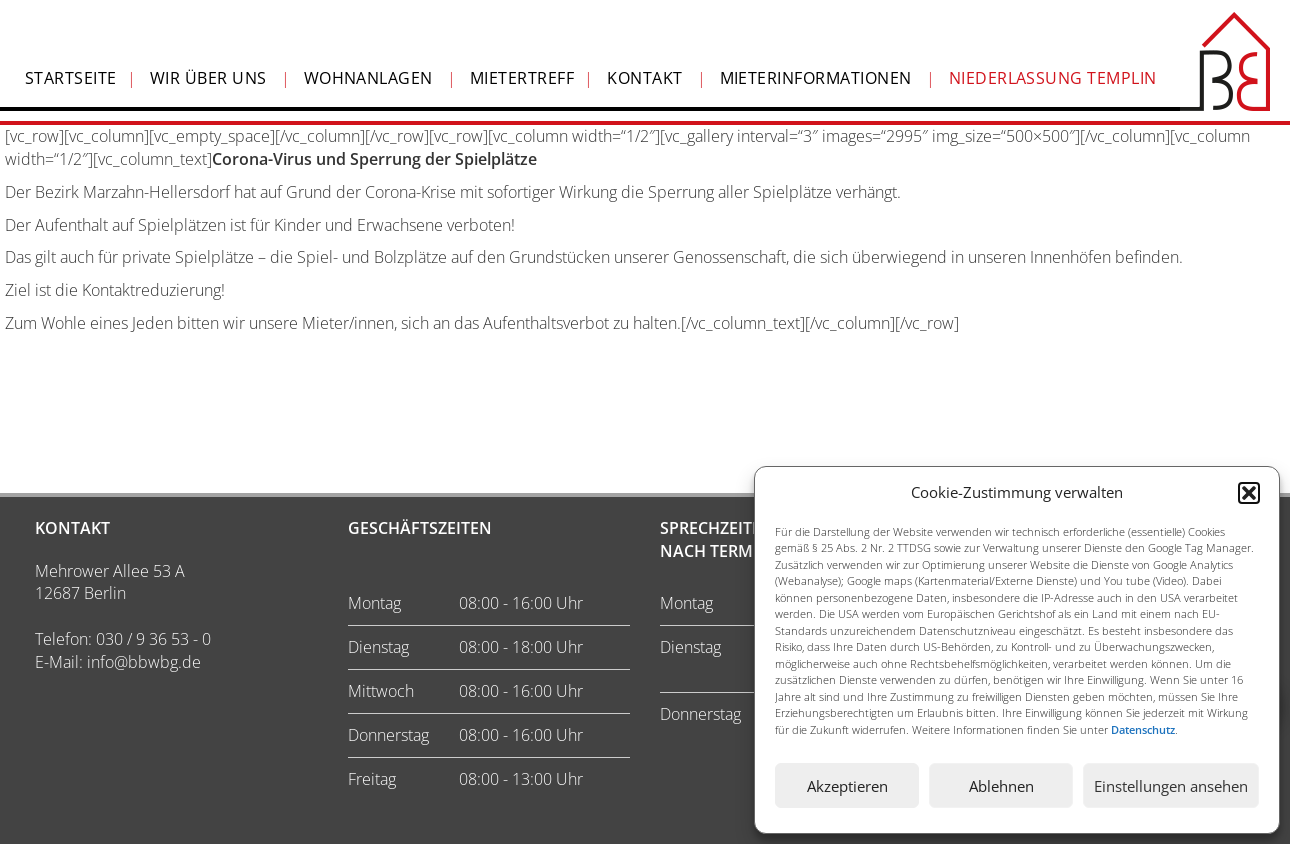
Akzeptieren (847, 786)
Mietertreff (522, 78)
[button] (1249, 493)
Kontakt (644, 78)
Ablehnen (1001, 786)
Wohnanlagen (368, 78)
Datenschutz (1143, 729)
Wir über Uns (208, 78)
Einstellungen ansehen (1171, 786)
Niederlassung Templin (1053, 78)
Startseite (71, 78)
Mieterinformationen (816, 78)
